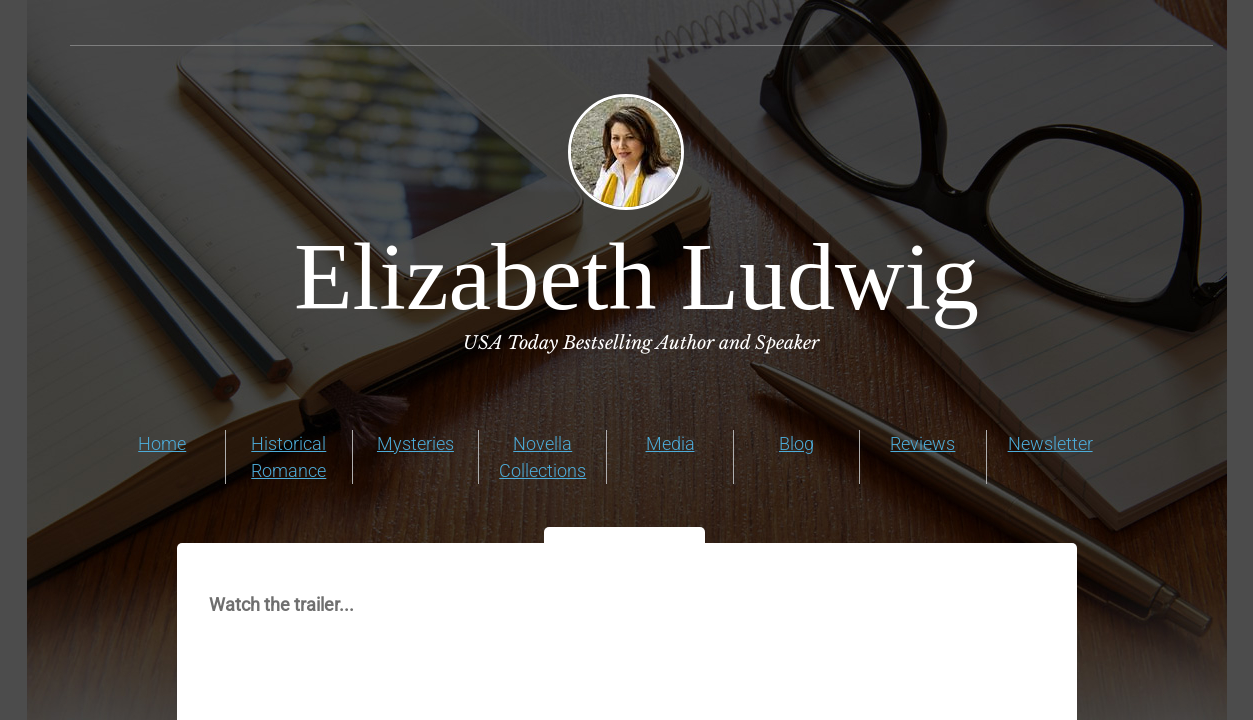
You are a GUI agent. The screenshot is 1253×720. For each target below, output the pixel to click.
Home (162, 443)
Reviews (922, 443)
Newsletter (1050, 443)
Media (670, 443)
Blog (796, 443)
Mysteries (415, 443)
